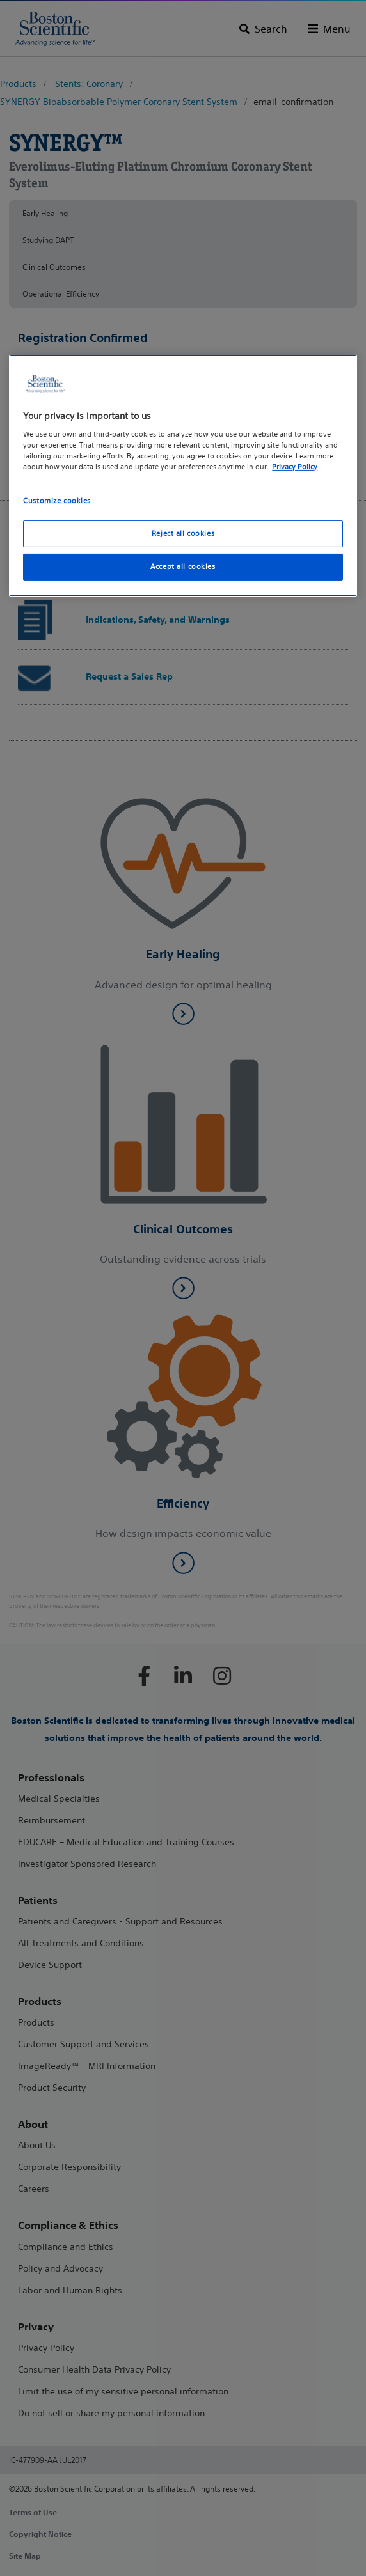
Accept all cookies (182, 566)
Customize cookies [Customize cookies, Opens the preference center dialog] (57, 501)
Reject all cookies (183, 533)
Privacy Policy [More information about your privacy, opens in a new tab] (294, 467)
